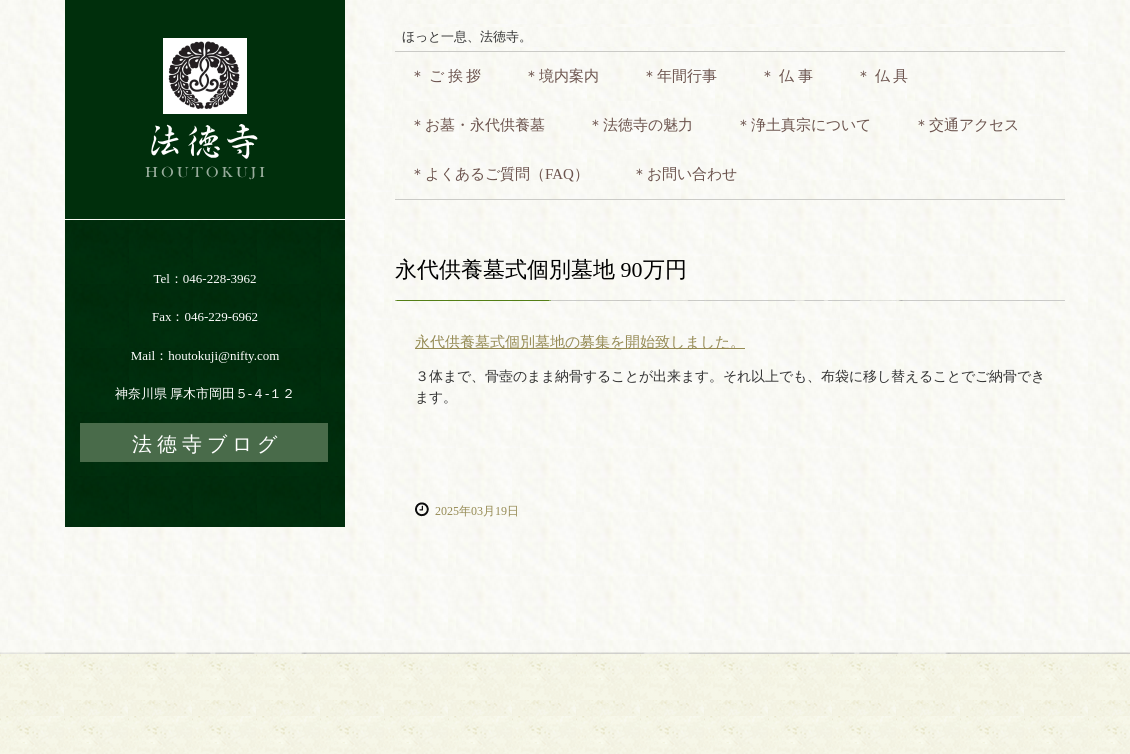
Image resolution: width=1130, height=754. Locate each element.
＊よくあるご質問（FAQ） (499, 174)
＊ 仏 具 (882, 76)
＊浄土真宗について (803, 125)
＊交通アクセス (966, 125)
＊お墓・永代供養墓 (477, 125)
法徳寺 (205, 109)
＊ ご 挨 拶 (445, 76)
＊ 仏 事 (786, 76)
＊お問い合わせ (684, 174)
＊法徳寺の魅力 (640, 125)
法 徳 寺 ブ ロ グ (204, 444)
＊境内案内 (561, 76)
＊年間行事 (679, 76)
